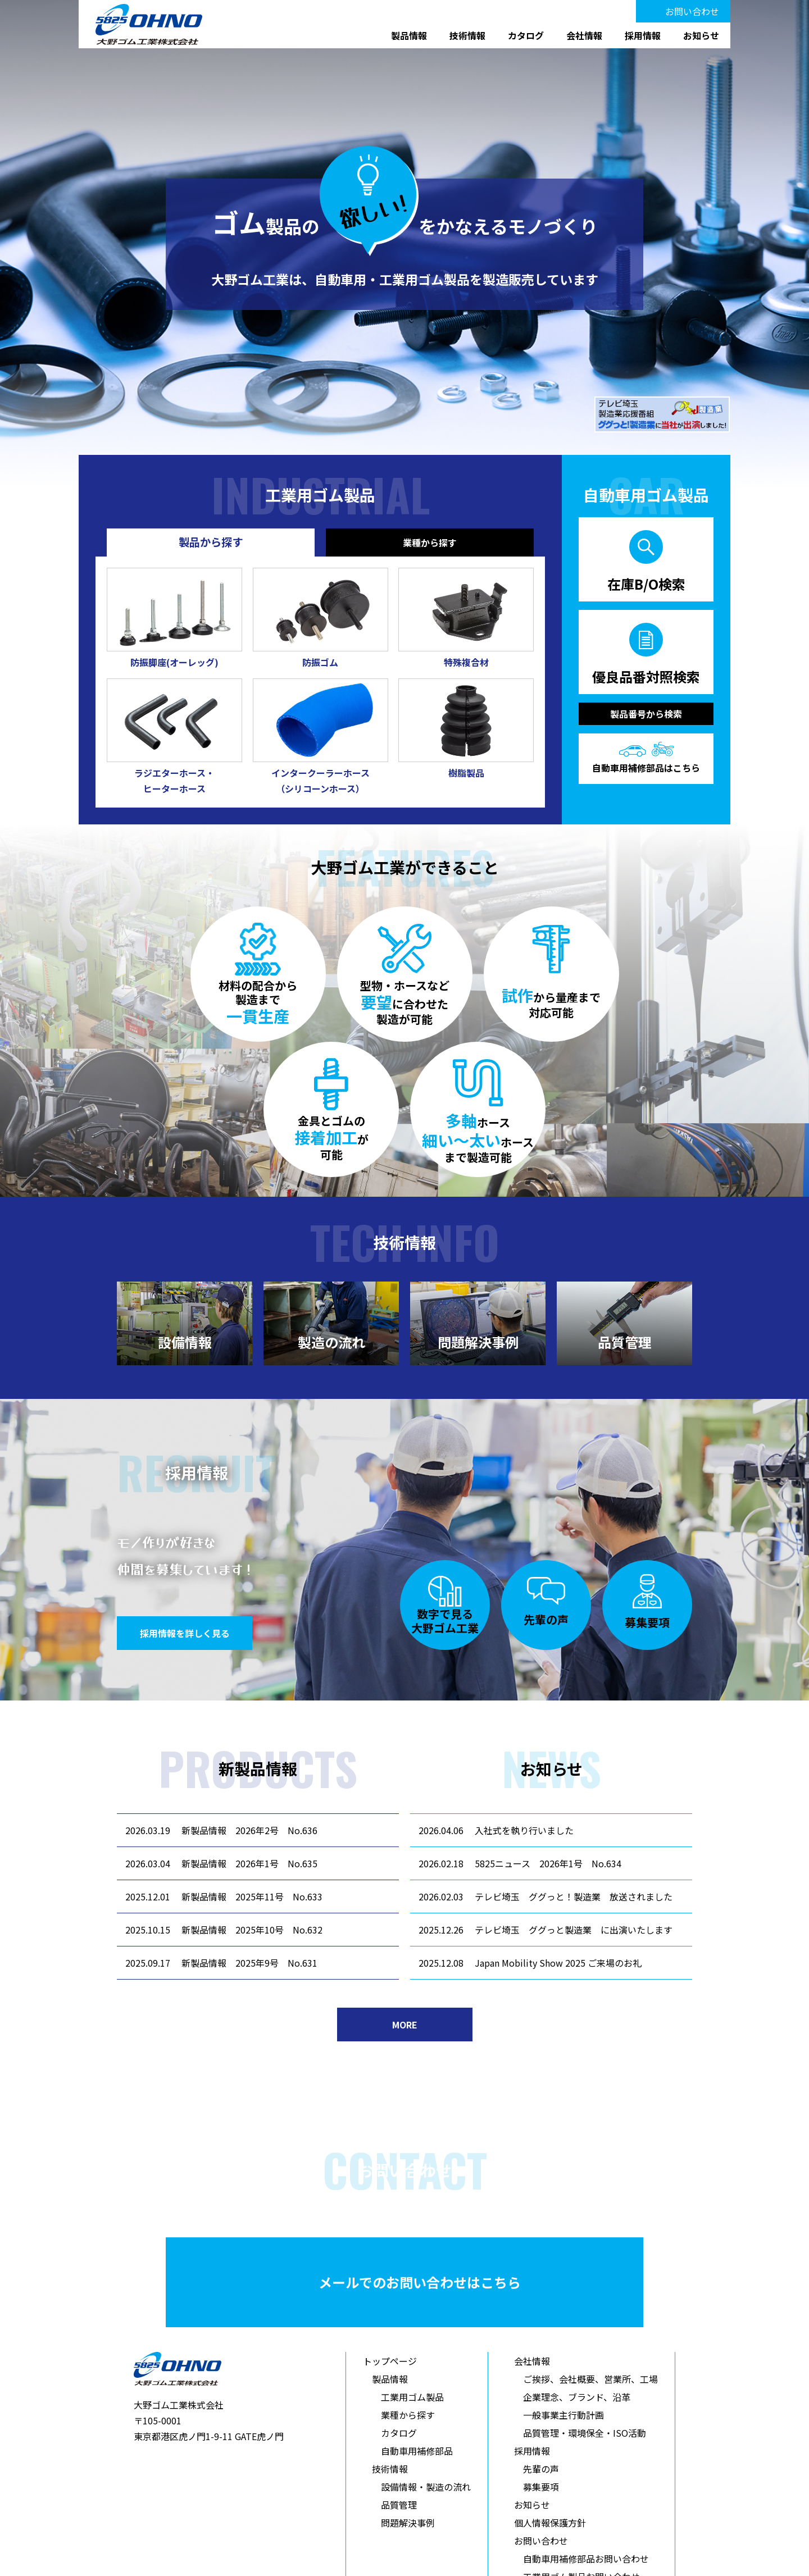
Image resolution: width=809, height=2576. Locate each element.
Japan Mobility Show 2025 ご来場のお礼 (558, 1962)
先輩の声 (541, 2468)
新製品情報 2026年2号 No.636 (249, 1830)
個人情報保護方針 (550, 2522)
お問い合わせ (692, 11)
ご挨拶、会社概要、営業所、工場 (590, 2379)
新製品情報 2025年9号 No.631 (249, 1962)
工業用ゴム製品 (412, 2397)
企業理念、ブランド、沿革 (576, 2397)
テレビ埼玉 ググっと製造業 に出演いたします (573, 1929)
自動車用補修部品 (417, 2451)
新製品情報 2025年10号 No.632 (251, 1929)
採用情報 (643, 35)
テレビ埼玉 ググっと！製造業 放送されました (573, 1896)
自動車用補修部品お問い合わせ (586, 2558)
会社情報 (584, 35)
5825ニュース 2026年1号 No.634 (548, 1863)
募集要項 (541, 2486)
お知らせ (701, 35)
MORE (404, 2024)
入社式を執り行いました (524, 1830)
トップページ (390, 2361)
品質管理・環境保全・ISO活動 (584, 2433)
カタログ (526, 35)
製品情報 (409, 35)
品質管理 (399, 2504)
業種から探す (408, 2415)
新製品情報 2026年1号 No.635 (249, 1863)
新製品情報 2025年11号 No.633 (251, 1896)
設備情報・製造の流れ (426, 2486)
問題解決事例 (408, 2522)
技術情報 (467, 35)
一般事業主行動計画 (563, 2415)
